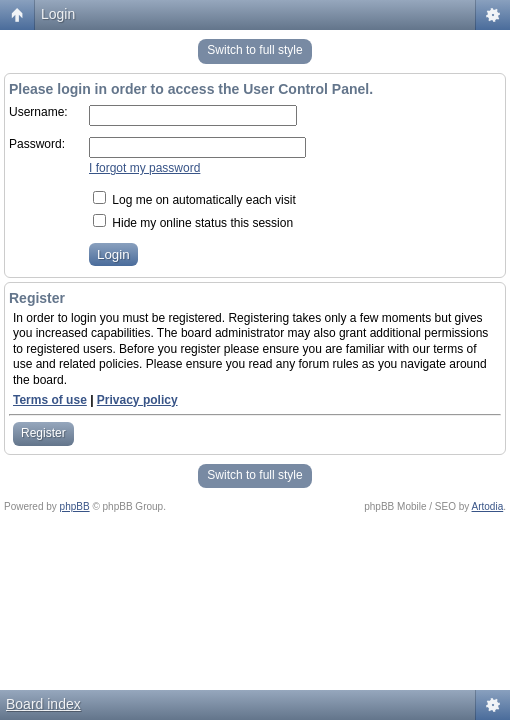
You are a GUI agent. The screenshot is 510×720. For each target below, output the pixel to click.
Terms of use (50, 400)
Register (43, 433)
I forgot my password (144, 168)
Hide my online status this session (193, 223)
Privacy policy (137, 400)
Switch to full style (254, 50)
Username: (38, 112)
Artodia (488, 506)
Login (58, 14)
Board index (43, 704)
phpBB (75, 506)
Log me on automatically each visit (194, 200)
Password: (37, 144)
